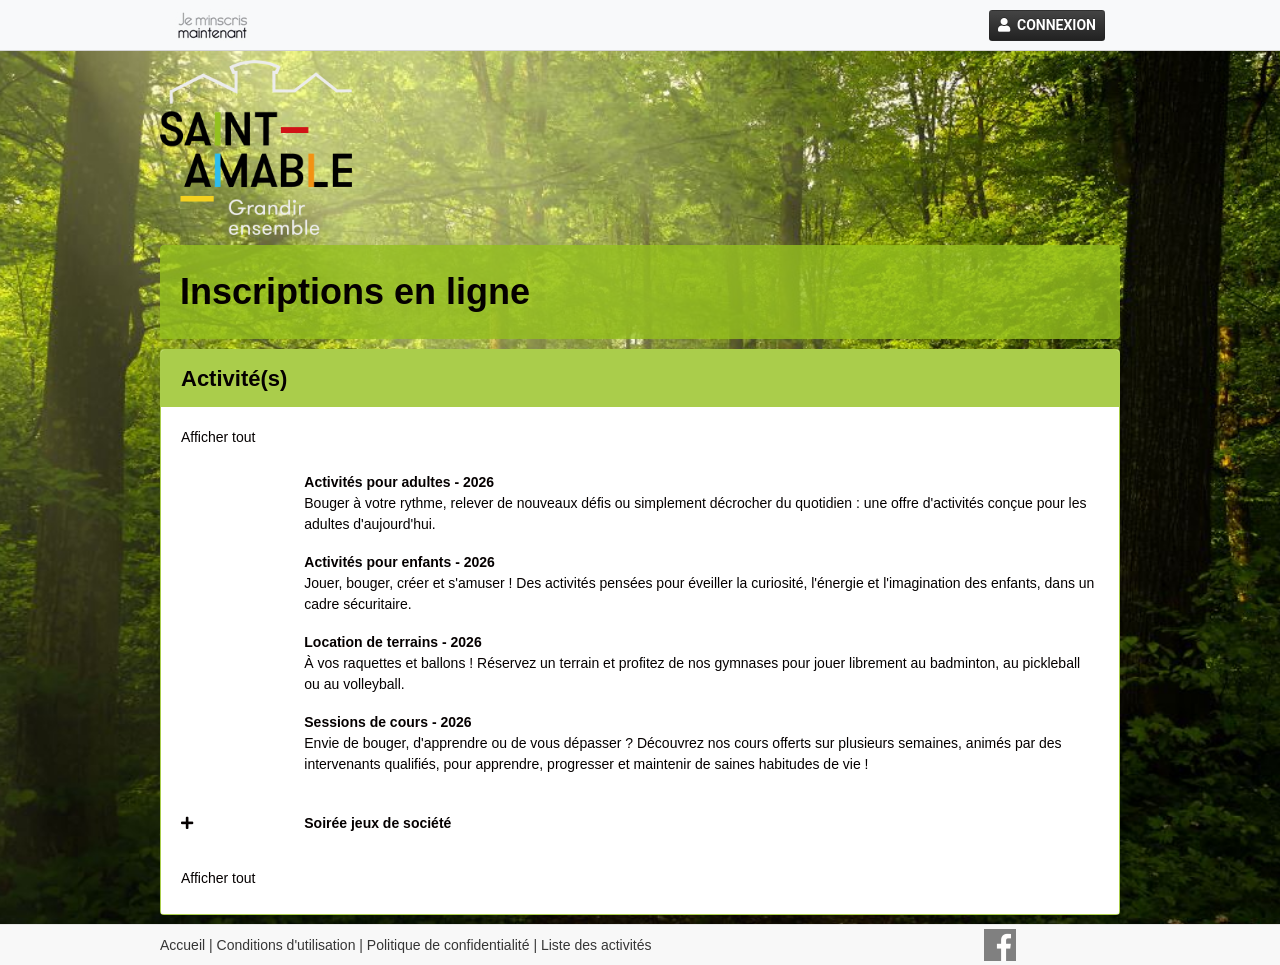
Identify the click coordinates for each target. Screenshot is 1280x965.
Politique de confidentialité (448, 945)
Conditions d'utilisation (286, 945)
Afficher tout (218, 437)
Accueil (182, 945)
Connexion (1047, 25)
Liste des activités (596, 945)
